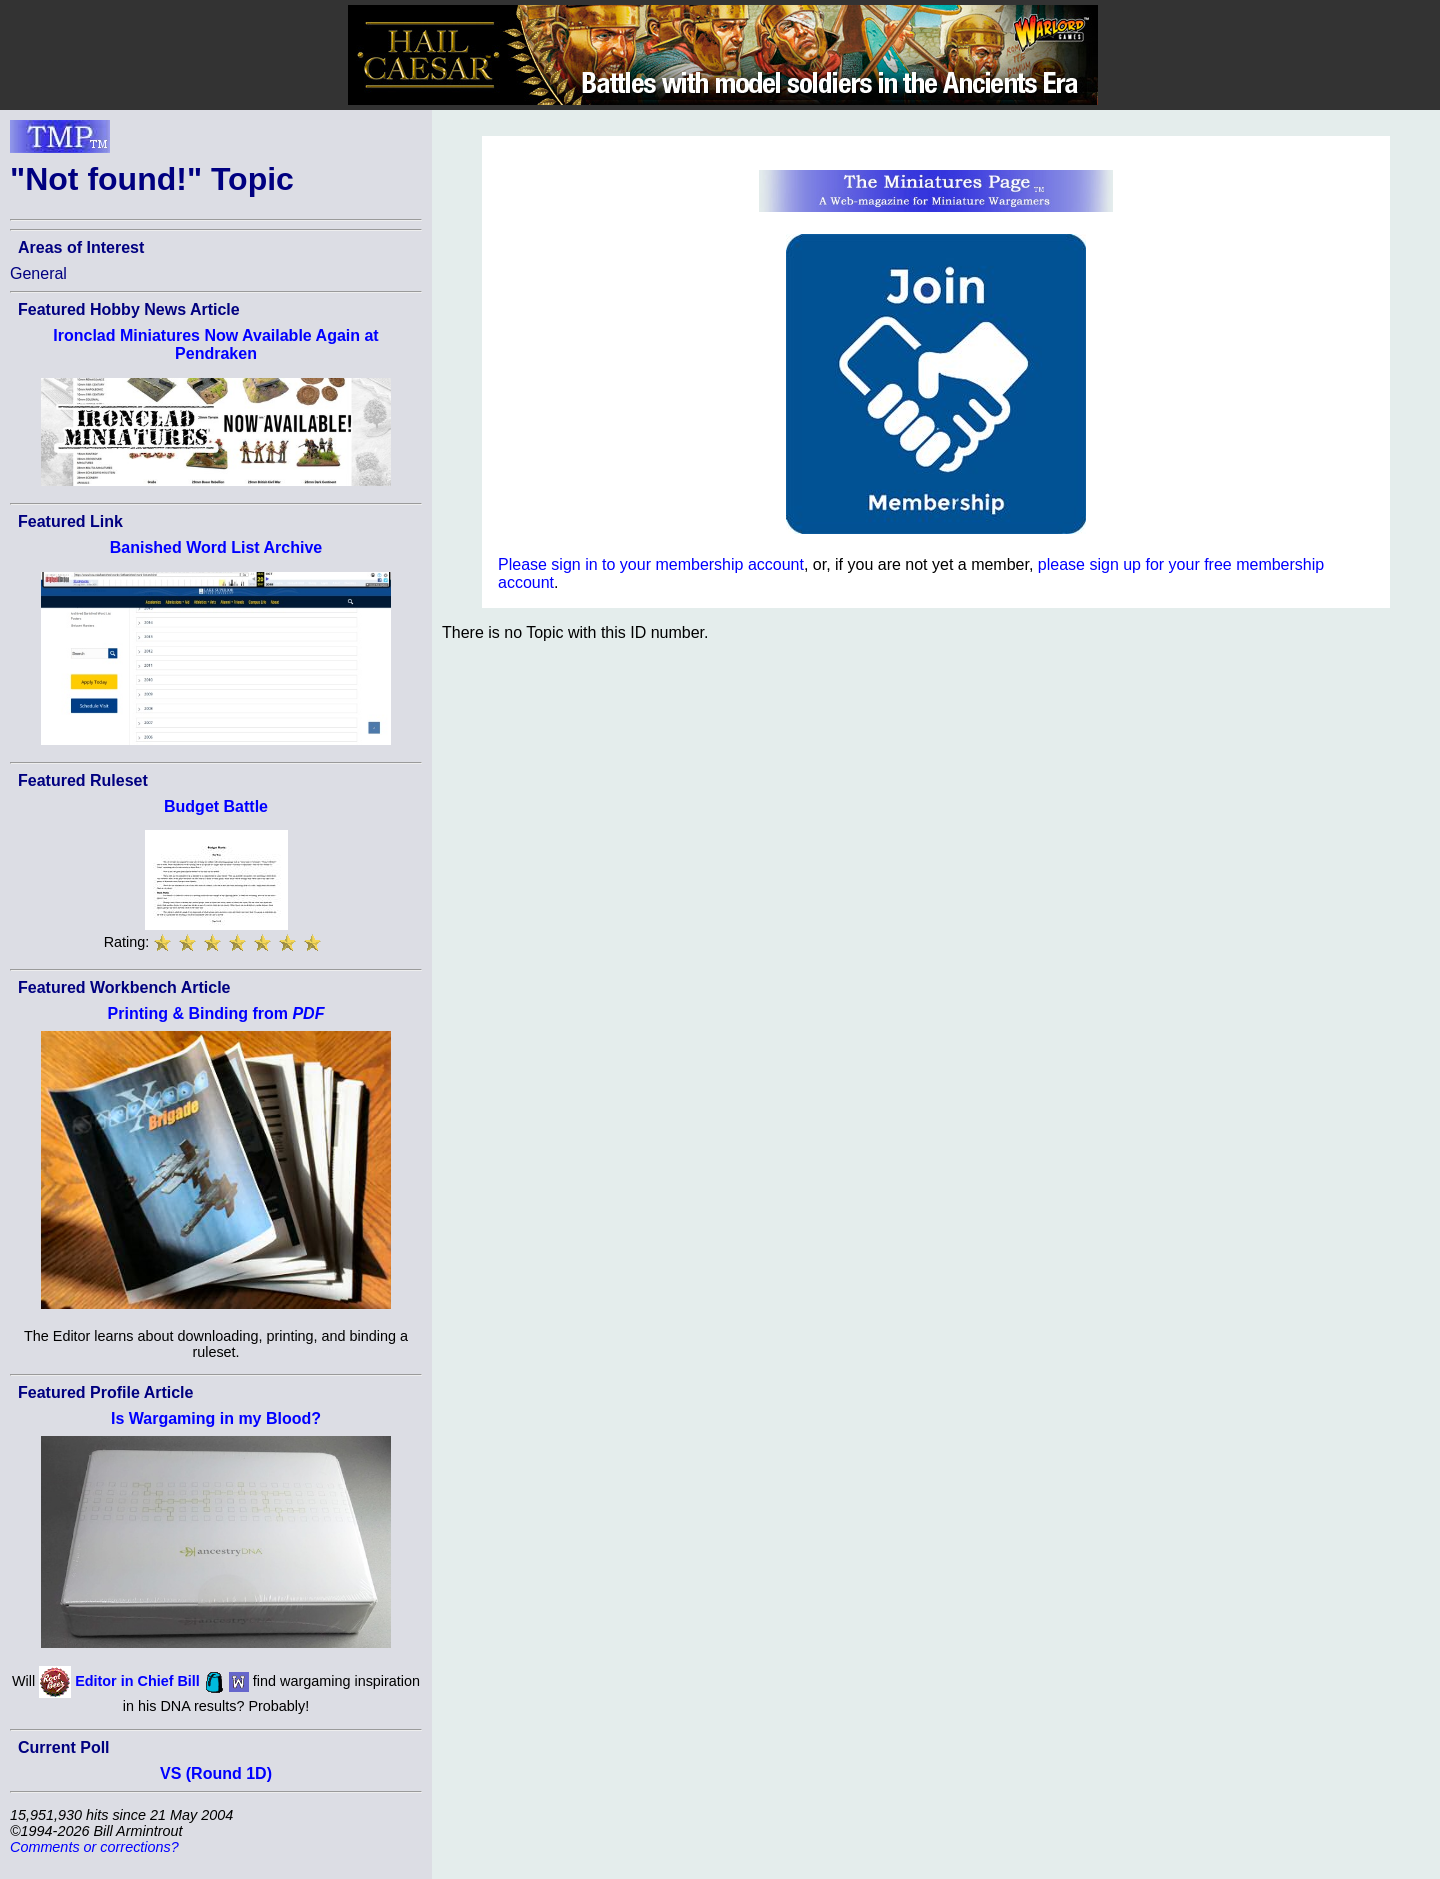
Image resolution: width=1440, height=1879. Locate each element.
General (38, 273)
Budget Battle (216, 806)
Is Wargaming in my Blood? (216, 1418)
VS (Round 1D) (216, 1773)
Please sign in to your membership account (651, 564)
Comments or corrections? (94, 1847)
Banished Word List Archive (216, 547)
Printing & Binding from (216, 1013)
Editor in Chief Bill (137, 1681)
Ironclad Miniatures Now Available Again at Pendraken (215, 344)
